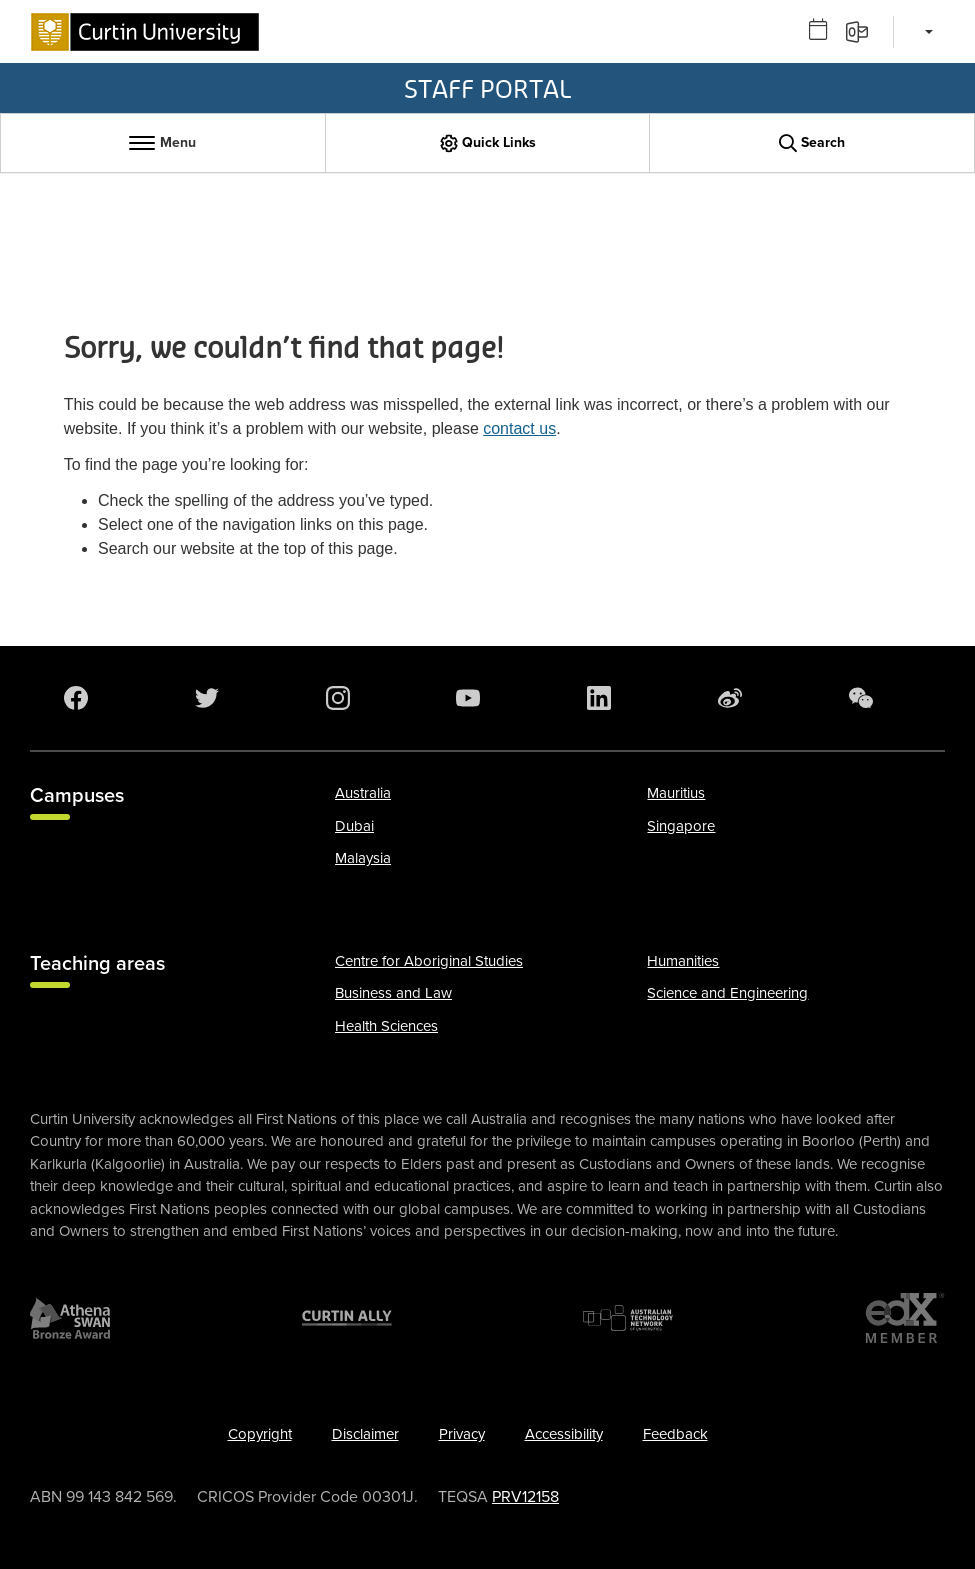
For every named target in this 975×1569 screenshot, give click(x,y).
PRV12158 (525, 1497)
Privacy (462, 1434)
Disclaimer (365, 1434)
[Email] (863, 30)
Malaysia (363, 858)
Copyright (260, 1434)
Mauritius (676, 793)
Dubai (354, 826)
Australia (363, 793)
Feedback (675, 1434)
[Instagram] (342, 698)
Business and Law (393, 993)
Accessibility (564, 1434)
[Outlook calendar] (825, 30)
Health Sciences (386, 1026)
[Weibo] (734, 698)
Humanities (683, 961)
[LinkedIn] (603, 698)
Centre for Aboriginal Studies (429, 961)
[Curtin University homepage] (145, 32)
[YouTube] (472, 698)
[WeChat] (865, 698)
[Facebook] (80, 698)
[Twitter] (211, 698)
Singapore (681, 826)
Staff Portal (487, 88)
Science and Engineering (727, 993)
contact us (519, 428)
